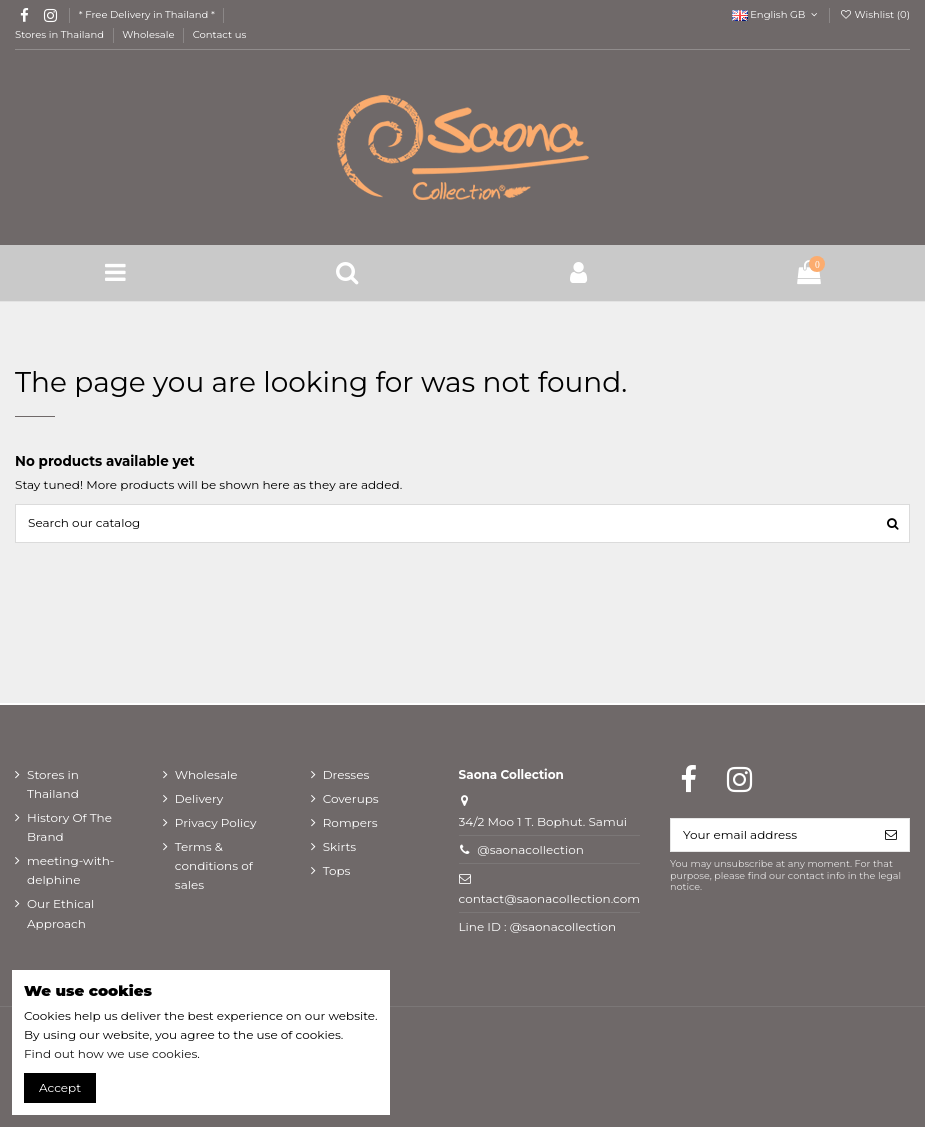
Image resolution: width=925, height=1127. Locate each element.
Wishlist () (874, 14)
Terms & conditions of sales (214, 865)
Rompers (350, 822)
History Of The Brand (69, 827)
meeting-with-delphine (70, 870)
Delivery (199, 798)
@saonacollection (530, 849)
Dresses (346, 774)
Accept (60, 1087)
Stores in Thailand (61, 34)
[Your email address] (772, 835)
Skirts (340, 846)
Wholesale (149, 34)
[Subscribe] (891, 835)
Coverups (351, 798)
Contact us (220, 34)
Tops (337, 870)
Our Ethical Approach (60, 913)
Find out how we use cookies (110, 1053)
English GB (776, 14)
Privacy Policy (216, 822)
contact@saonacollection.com (549, 898)
